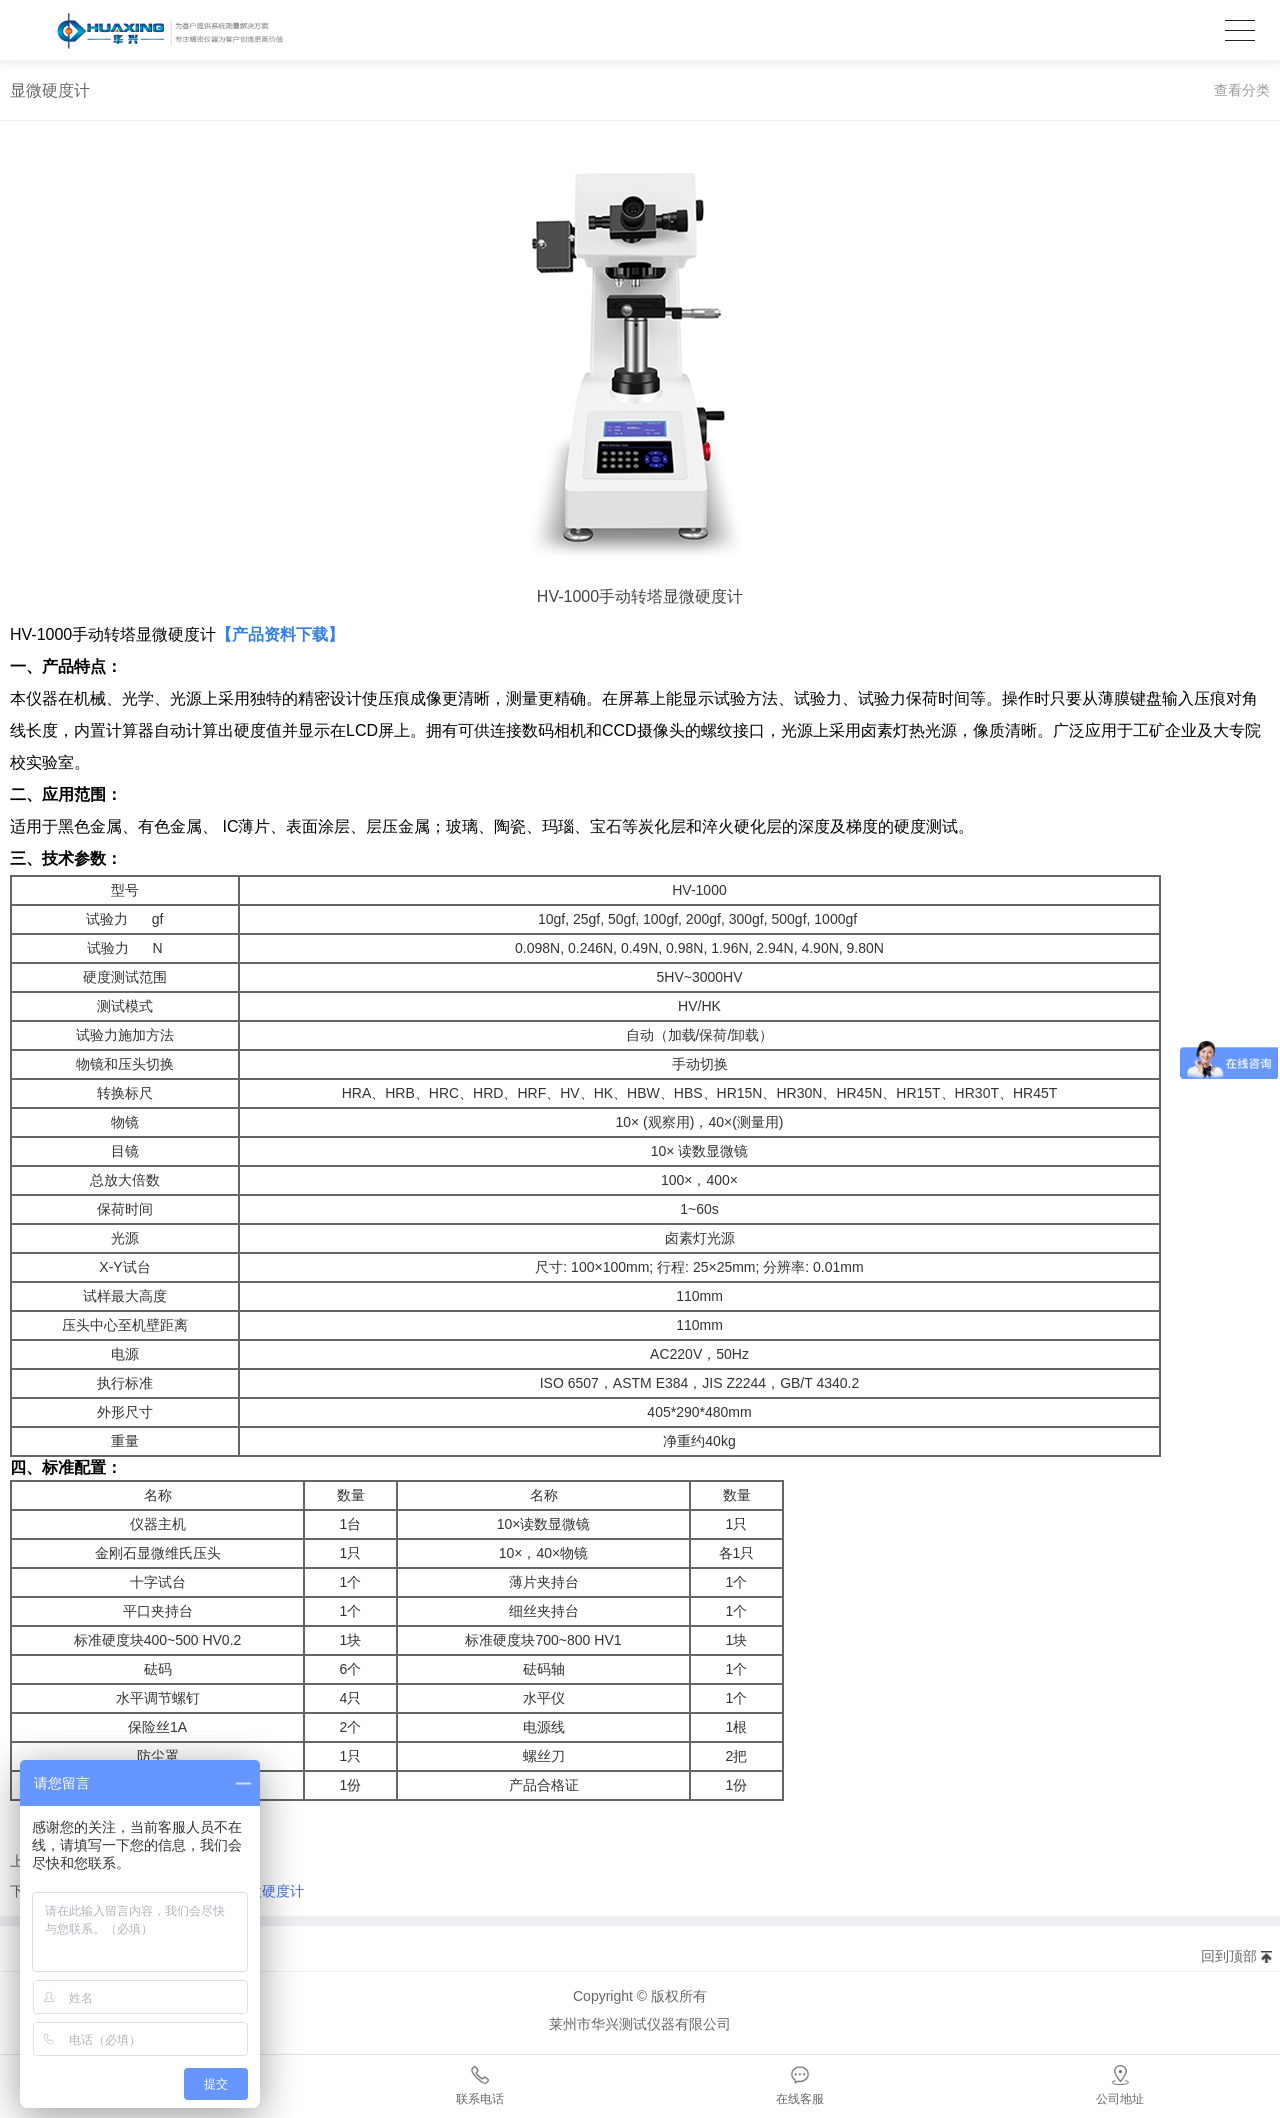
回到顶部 (1229, 1956)
